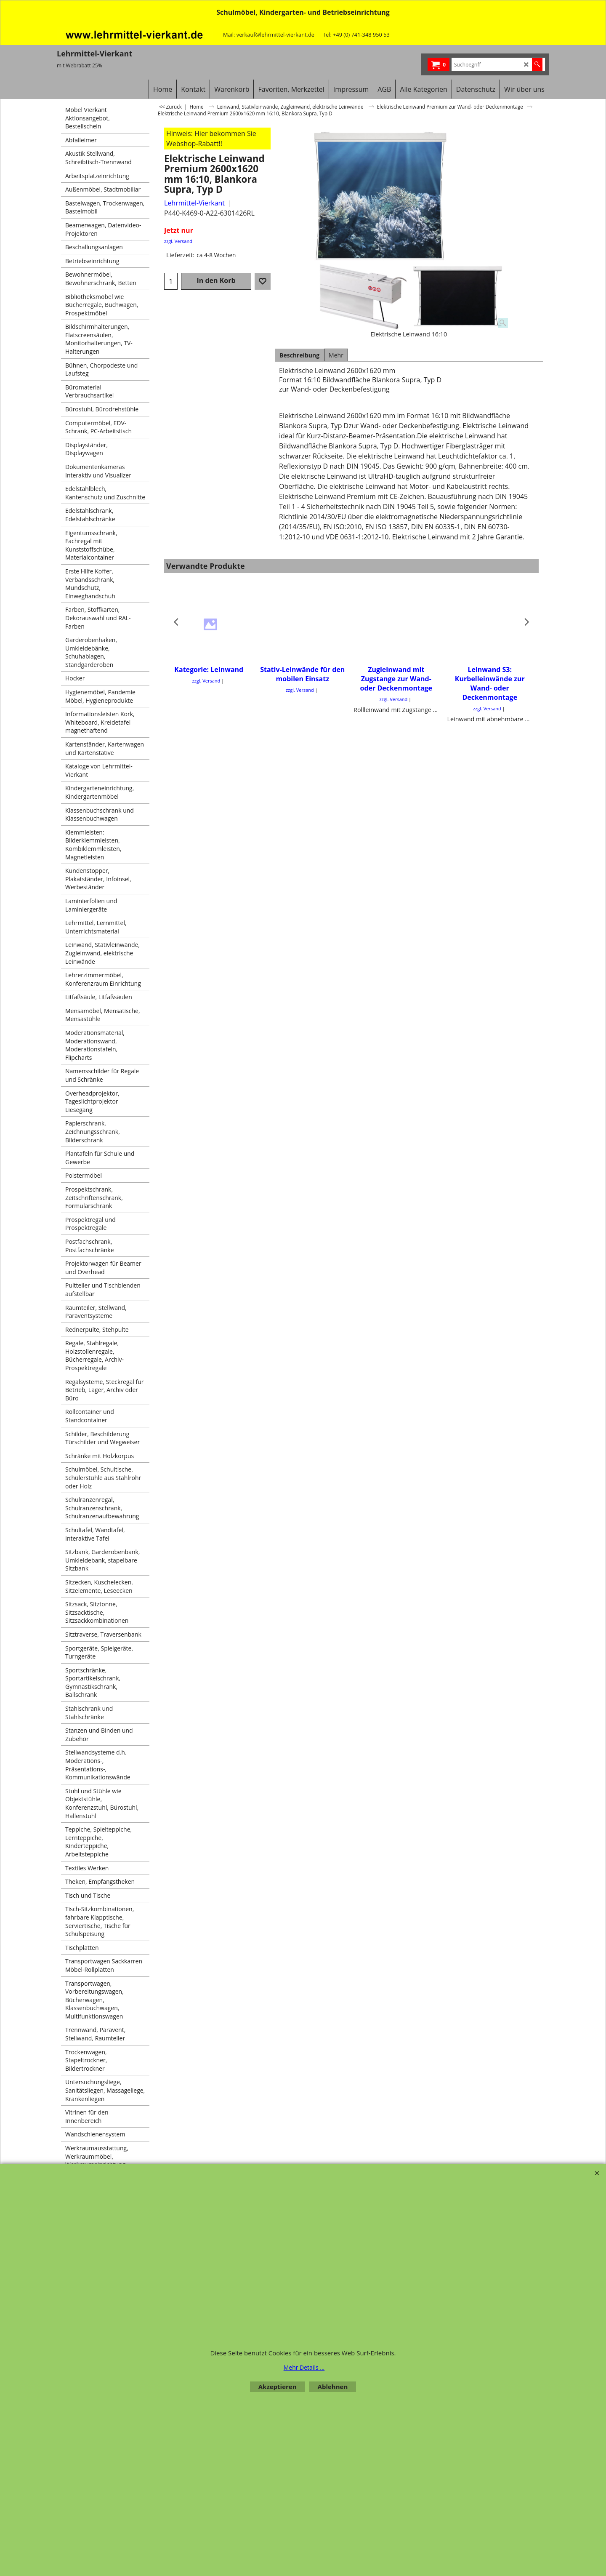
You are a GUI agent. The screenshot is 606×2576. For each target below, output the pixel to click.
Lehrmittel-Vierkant (194, 203)
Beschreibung (299, 355)
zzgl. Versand (178, 241)
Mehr (336, 355)
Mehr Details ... (304, 2367)
